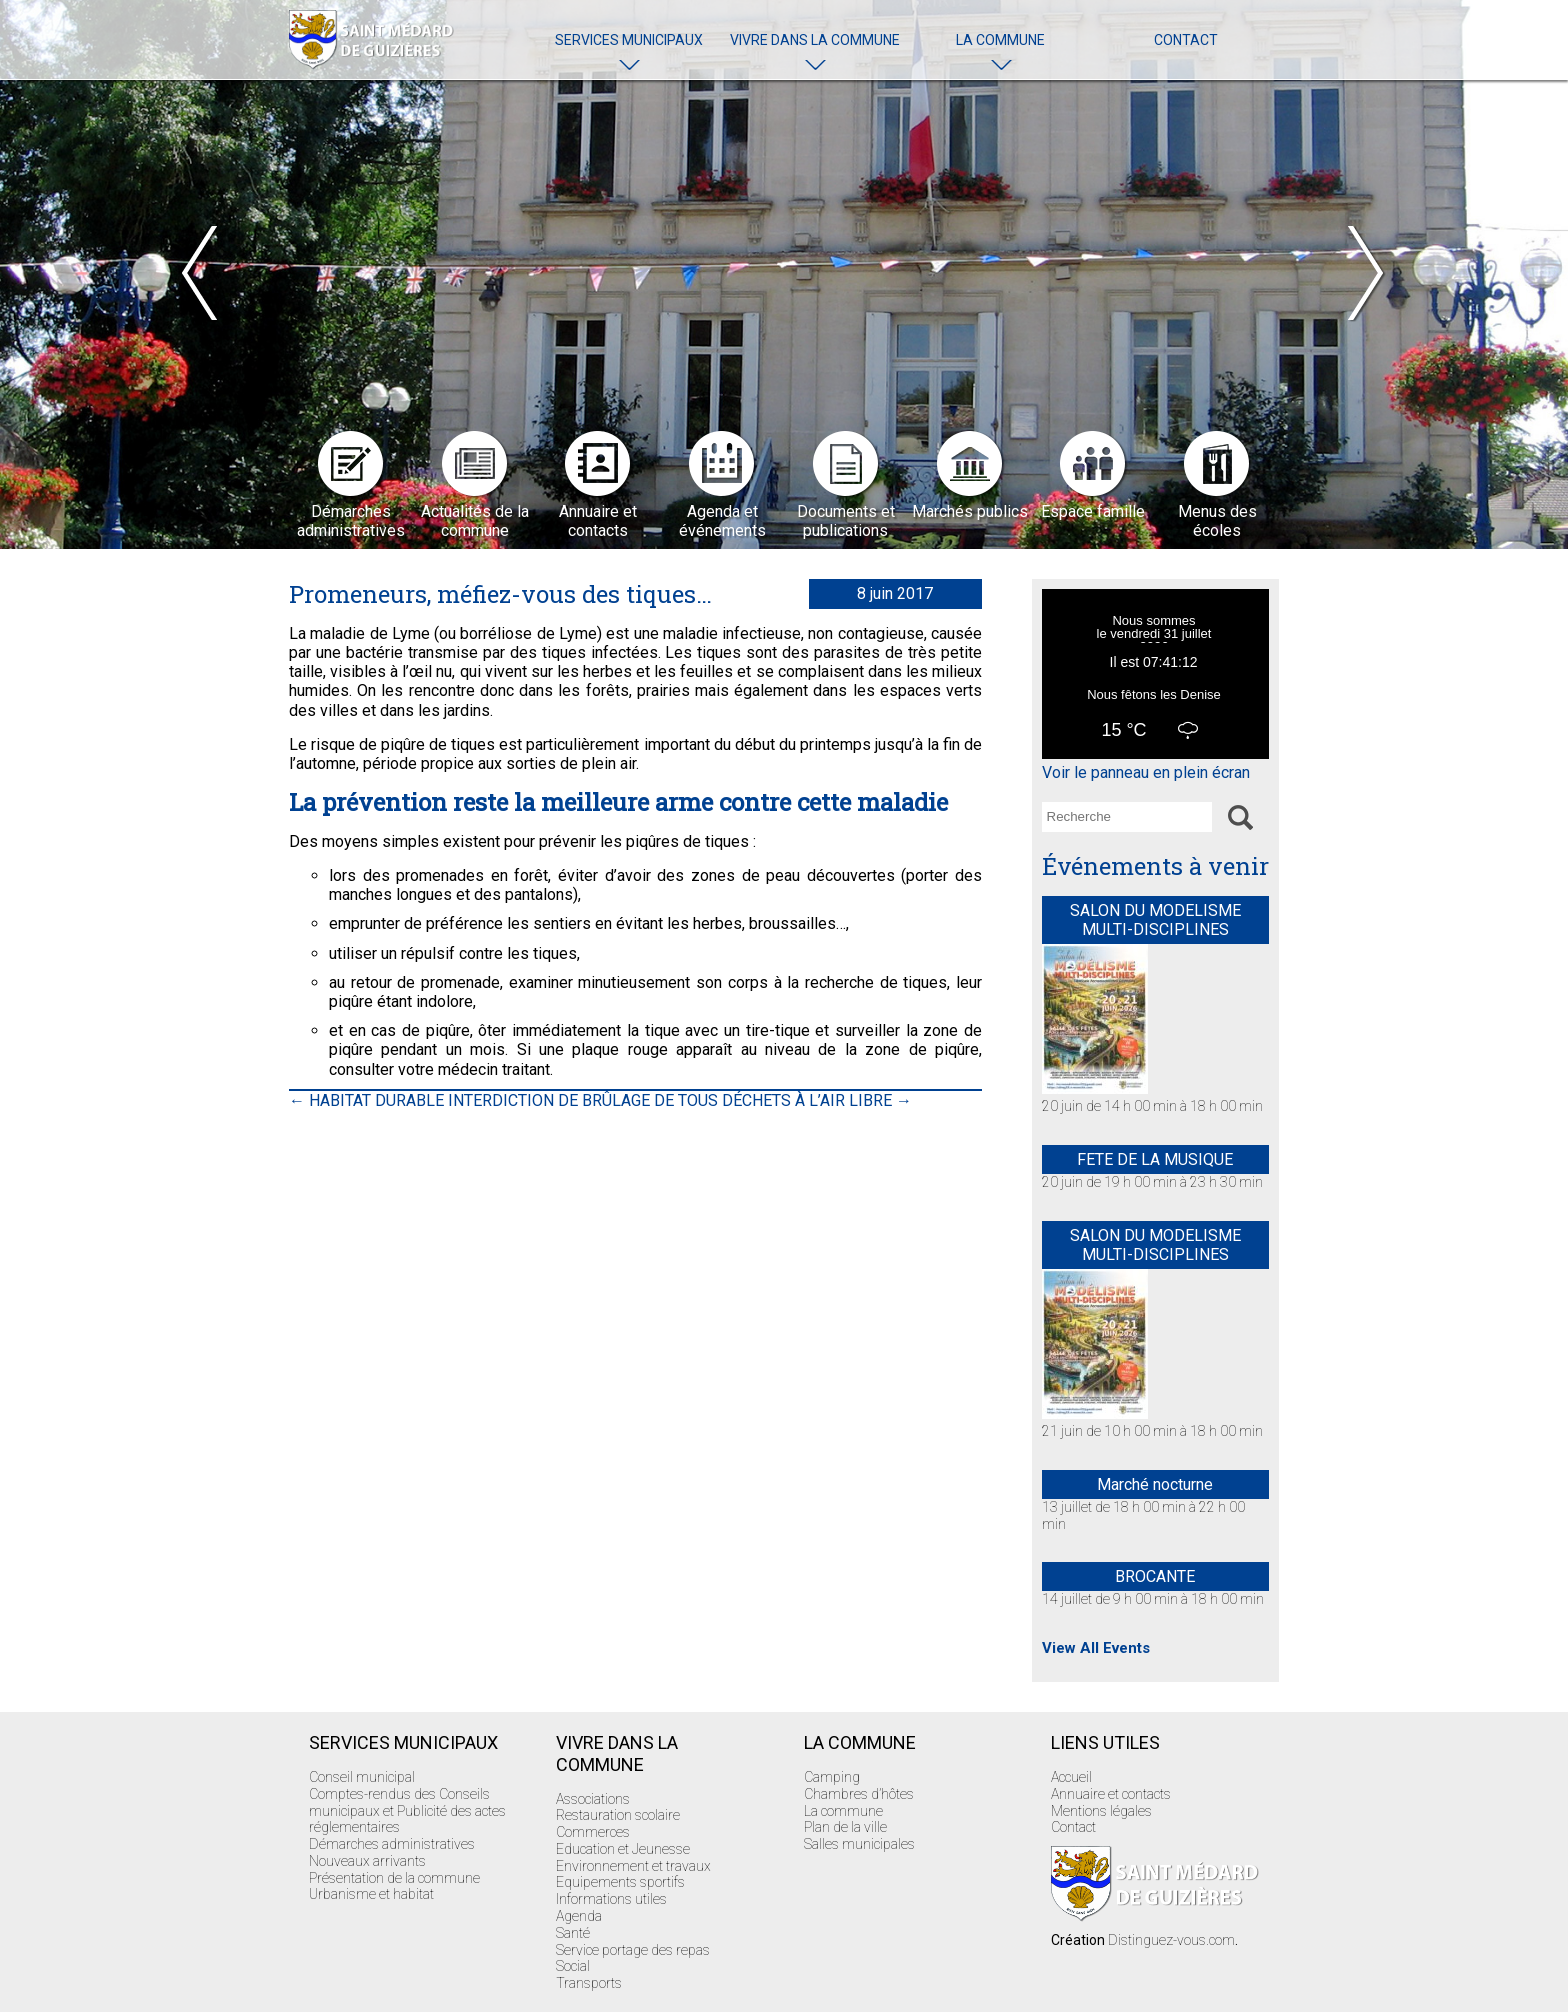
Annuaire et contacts (1111, 1794)
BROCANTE (1155, 1576)
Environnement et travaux (633, 1866)
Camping (832, 1777)
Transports (589, 1983)
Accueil (1071, 1777)
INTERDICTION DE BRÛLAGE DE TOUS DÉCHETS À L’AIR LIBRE (680, 1100)
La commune (1000, 40)
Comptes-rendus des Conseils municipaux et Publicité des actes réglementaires (407, 1811)
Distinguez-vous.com (1171, 1940)
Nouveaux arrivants (367, 1861)
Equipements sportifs (620, 1882)
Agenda (579, 1916)
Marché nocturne (1155, 1484)
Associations (593, 1799)
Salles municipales (859, 1844)
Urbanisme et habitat (371, 1894)
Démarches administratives (392, 1844)
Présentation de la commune (394, 1878)
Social (573, 1966)
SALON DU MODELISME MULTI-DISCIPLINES (1155, 920)
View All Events (1096, 1648)
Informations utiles (611, 1899)
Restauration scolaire (618, 1815)
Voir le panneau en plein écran (1146, 772)
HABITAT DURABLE (366, 1100)
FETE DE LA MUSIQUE (1155, 1159)
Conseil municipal (362, 1777)
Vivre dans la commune (815, 40)
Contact (1186, 40)
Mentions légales (1101, 1811)
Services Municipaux (629, 40)
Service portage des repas (633, 1950)
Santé (573, 1933)
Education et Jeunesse (623, 1849)
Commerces (593, 1832)
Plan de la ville (845, 1827)
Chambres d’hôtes (859, 1794)
